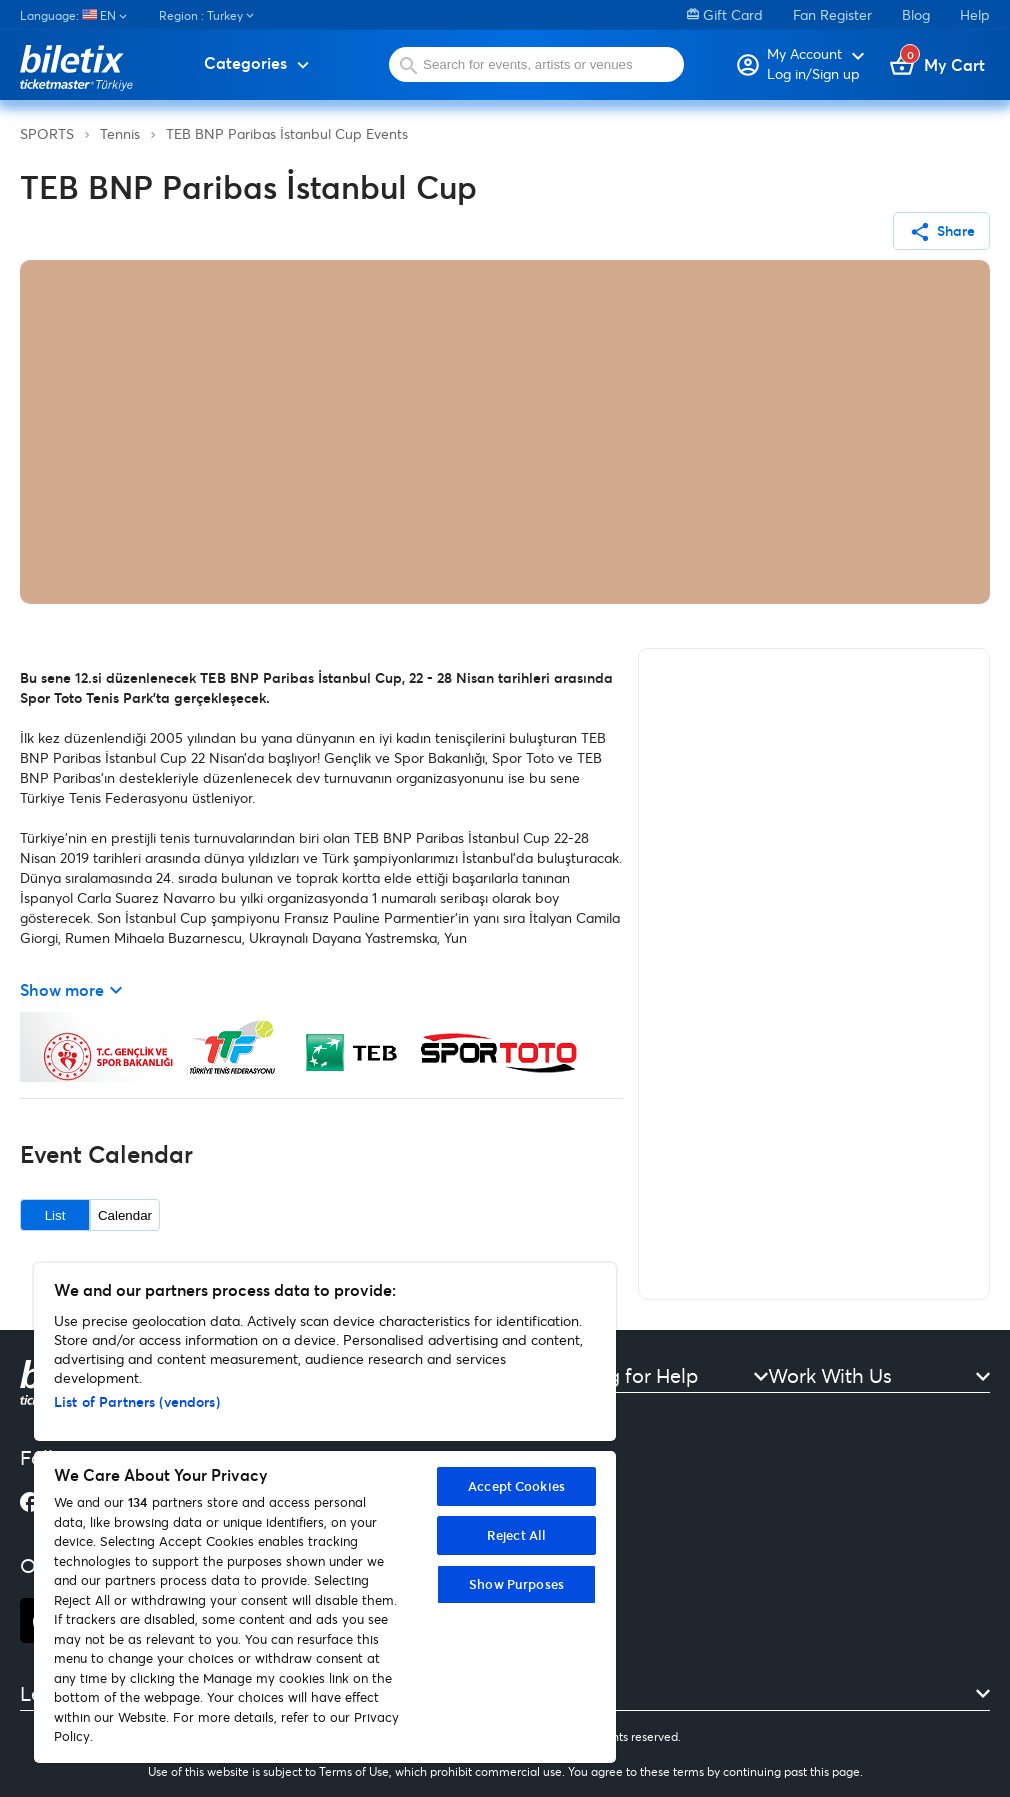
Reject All (516, 1535)
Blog (916, 14)
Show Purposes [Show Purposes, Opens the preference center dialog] (516, 1584)
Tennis (120, 133)
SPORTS (47, 133)
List (55, 1215)
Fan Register (832, 14)
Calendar (125, 1215)
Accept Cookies (516, 1486)
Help (975, 14)
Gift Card (725, 14)
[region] (325, 1513)
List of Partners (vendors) (137, 1401)
